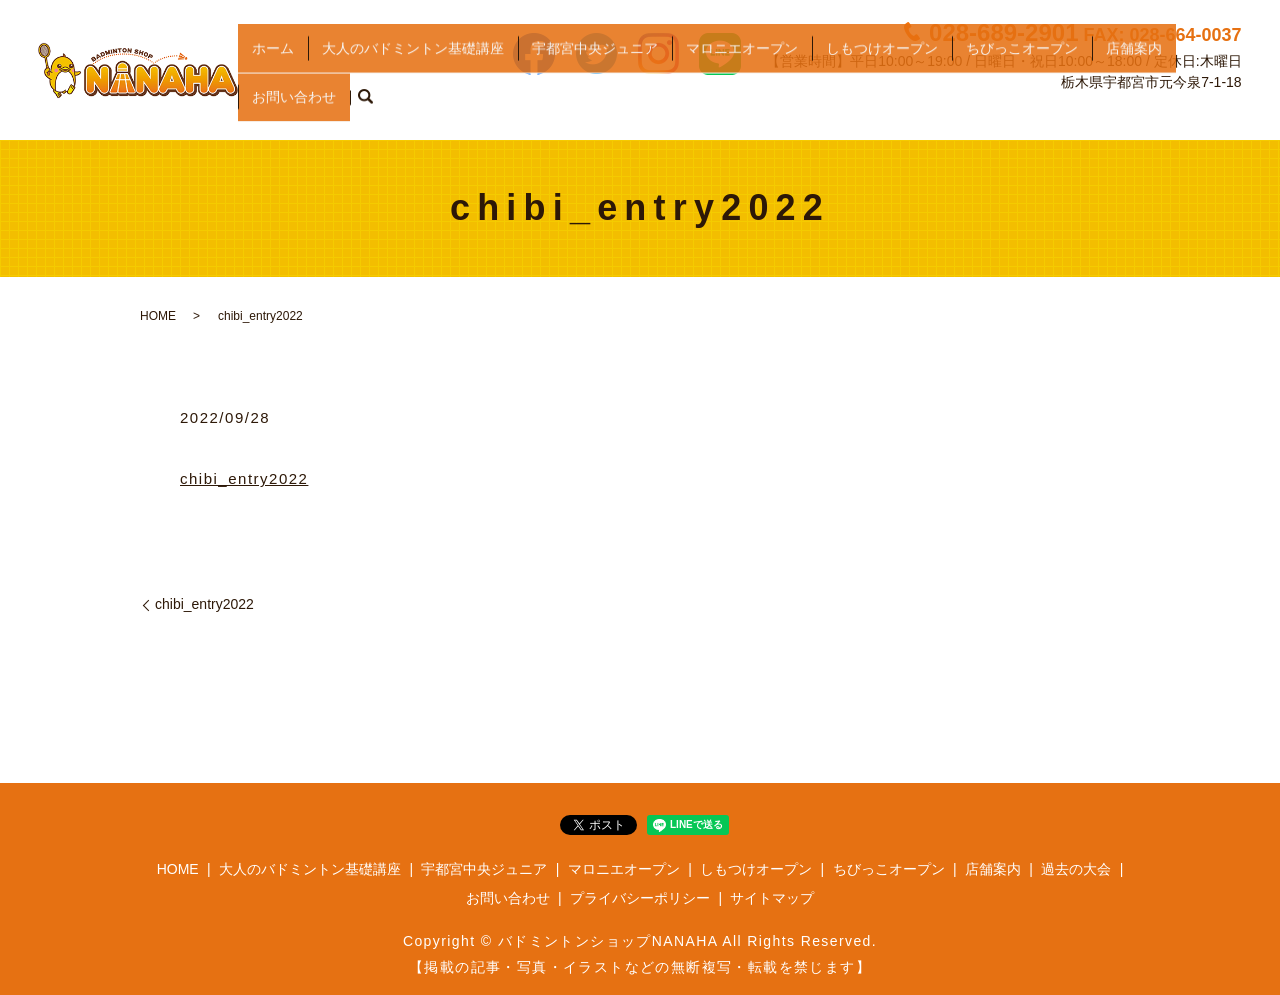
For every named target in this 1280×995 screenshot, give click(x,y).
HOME (158, 316)
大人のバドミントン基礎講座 (413, 76)
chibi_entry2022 (244, 478)
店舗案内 (1134, 76)
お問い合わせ (294, 108)
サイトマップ (772, 898)
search (365, 109)
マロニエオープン (742, 76)
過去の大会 (1076, 869)
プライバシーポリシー (640, 898)
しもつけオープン (882, 76)
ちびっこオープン (1022, 76)
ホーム (273, 76)
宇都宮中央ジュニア (595, 76)
